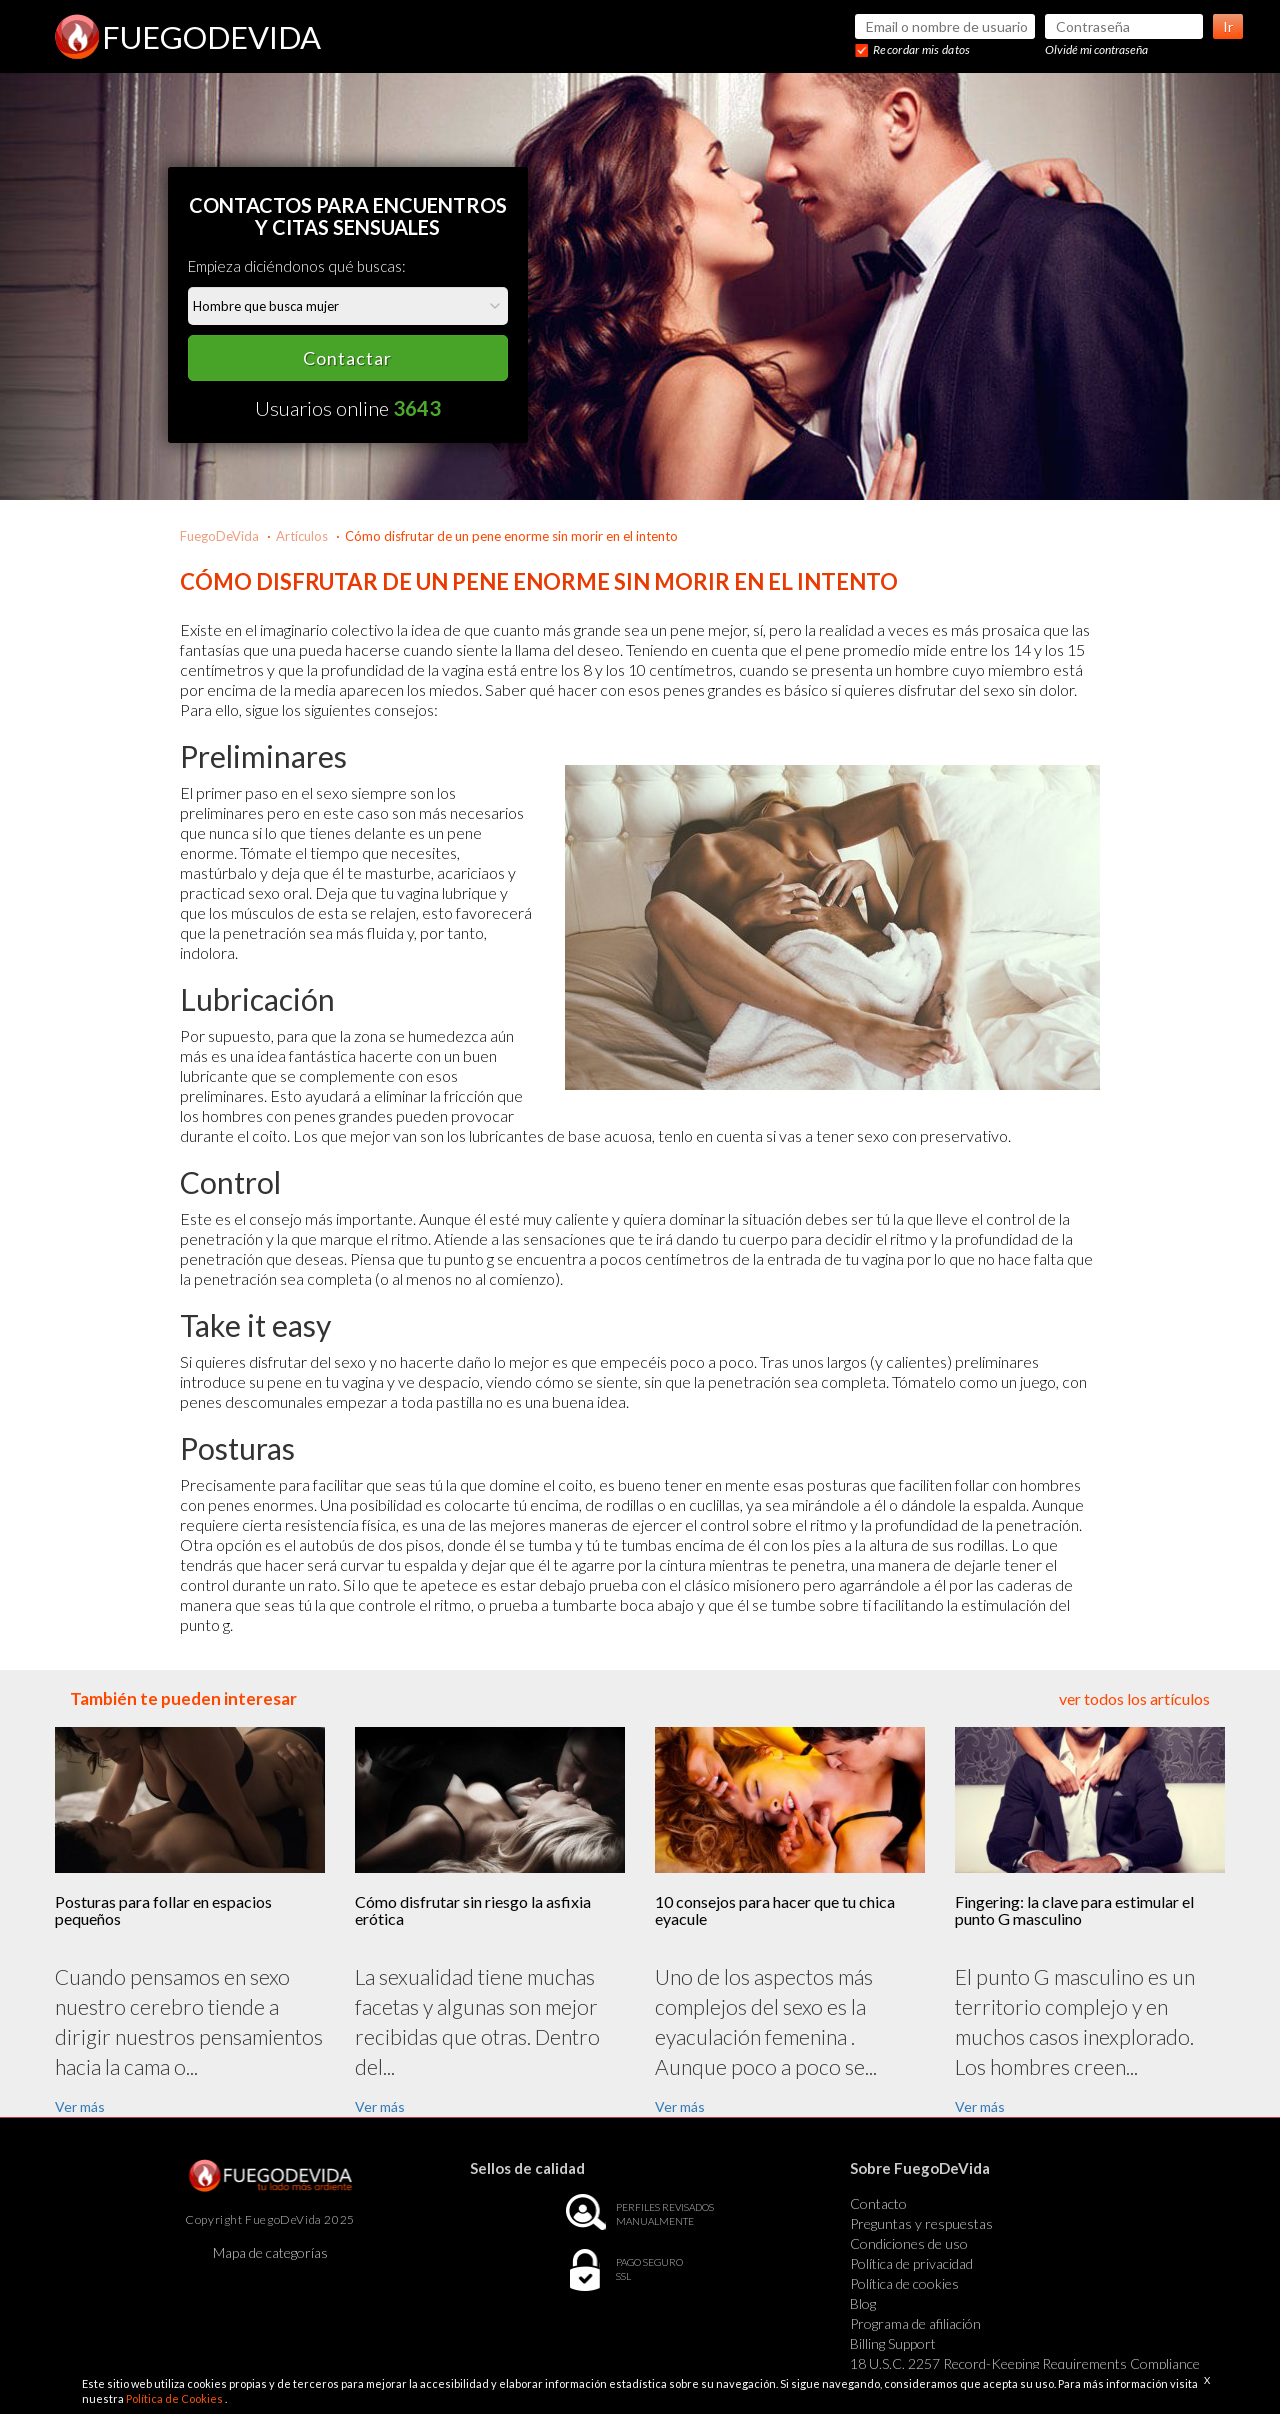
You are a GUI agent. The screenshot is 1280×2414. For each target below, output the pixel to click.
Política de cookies (904, 2283)
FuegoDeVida (219, 536)
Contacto (878, 2203)
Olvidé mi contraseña (1096, 49)
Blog (863, 2303)
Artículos (302, 536)
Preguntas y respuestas (921, 2223)
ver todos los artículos (1134, 1698)
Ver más (80, 2106)
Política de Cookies (175, 2398)
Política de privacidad (911, 2263)
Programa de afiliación (915, 2323)
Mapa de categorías (270, 2252)
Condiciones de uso (909, 2243)
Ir (1228, 26)
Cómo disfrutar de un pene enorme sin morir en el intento (511, 536)
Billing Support (893, 2343)
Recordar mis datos (921, 49)
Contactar (347, 358)
